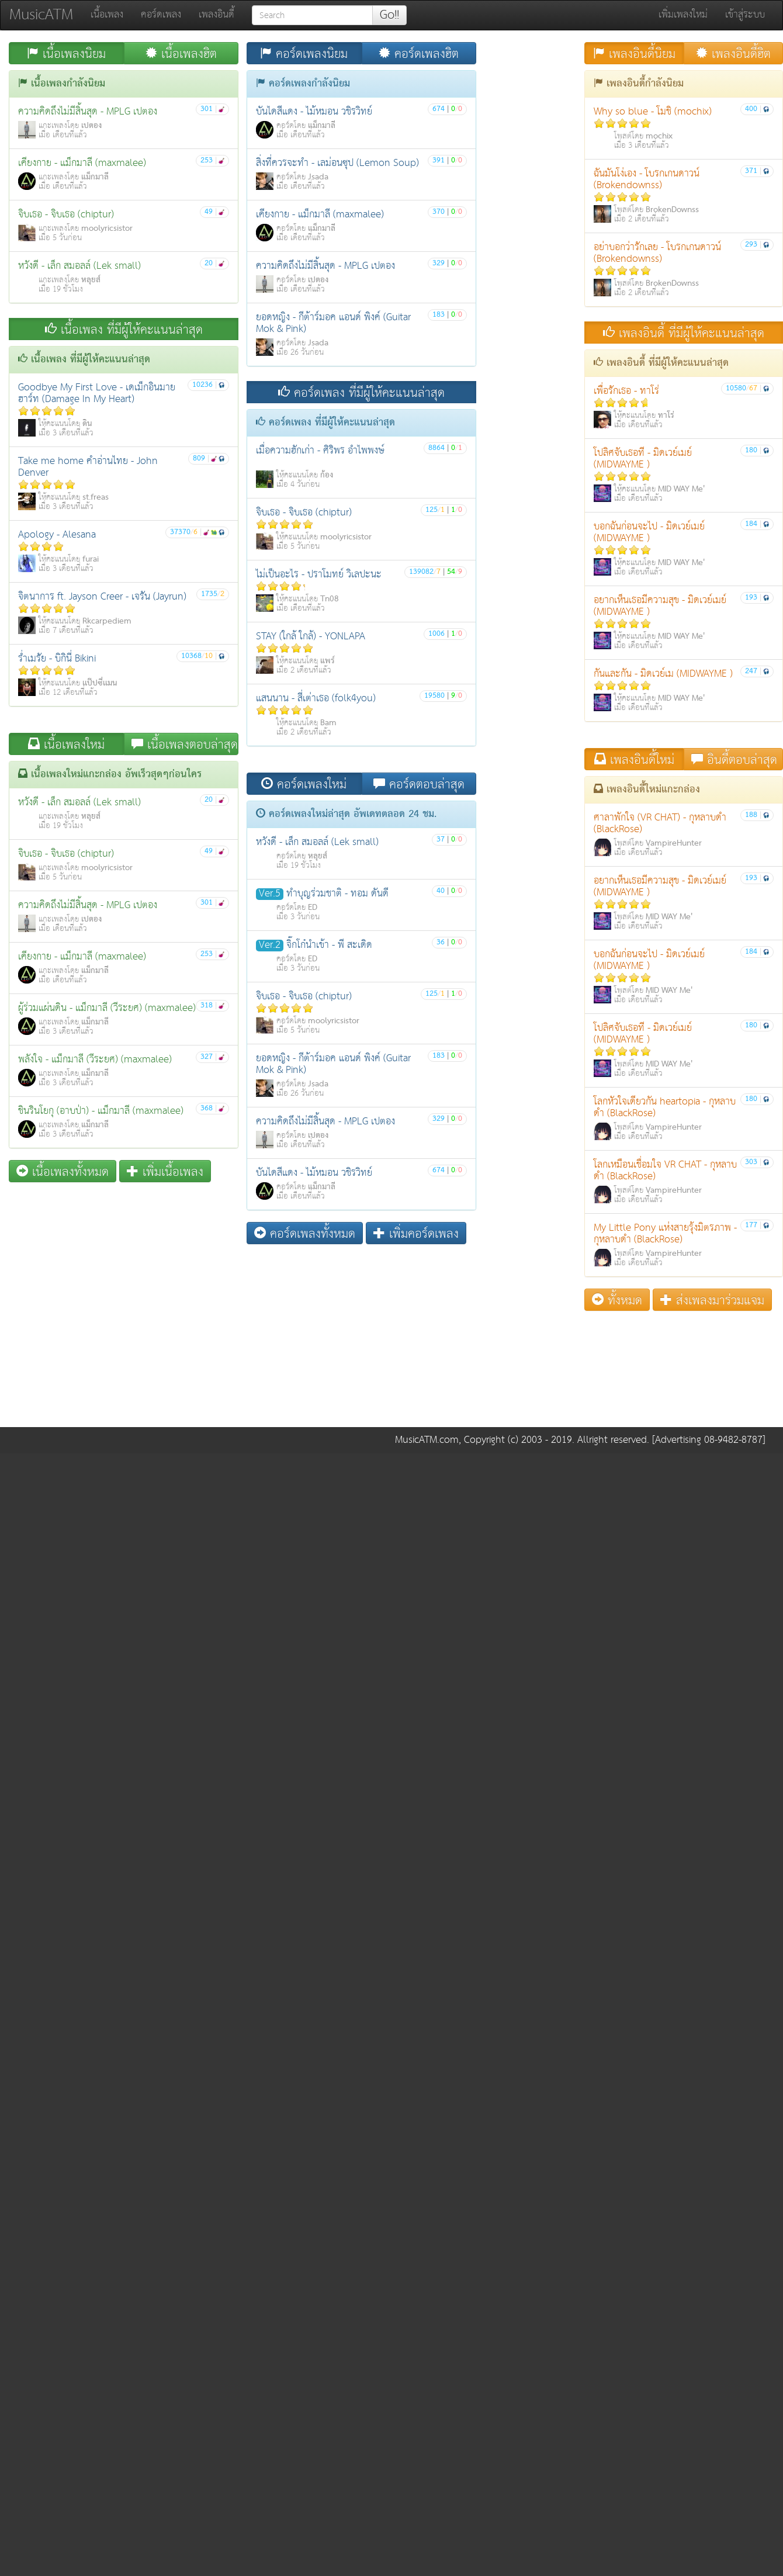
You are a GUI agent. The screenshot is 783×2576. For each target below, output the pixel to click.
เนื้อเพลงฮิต (181, 53)
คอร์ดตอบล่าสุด (419, 784)
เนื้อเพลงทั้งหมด (62, 1171)
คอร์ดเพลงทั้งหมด (304, 1233)
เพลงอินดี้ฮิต (733, 53)
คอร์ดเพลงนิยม (304, 53)
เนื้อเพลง (107, 15)
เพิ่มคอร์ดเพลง (416, 1233)
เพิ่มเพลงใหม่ (683, 15)
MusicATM (41, 15)
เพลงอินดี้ (216, 15)
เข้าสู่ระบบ (745, 15)
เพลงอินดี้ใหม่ (634, 759)
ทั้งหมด (617, 1300)
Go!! (389, 15)
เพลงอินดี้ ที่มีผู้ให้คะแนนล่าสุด (683, 333)
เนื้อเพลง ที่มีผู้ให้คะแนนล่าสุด (124, 329)
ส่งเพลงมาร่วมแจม (712, 1300)
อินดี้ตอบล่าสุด (734, 759)
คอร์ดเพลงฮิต (419, 53)
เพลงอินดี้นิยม (634, 53)
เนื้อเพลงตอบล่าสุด (184, 744)
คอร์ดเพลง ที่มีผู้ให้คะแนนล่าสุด (361, 392)
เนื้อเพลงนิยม (66, 53)
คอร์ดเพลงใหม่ (304, 784)
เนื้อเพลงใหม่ (66, 744)
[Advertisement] (242, 1335)
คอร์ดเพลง (161, 15)
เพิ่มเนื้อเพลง (165, 1171)
